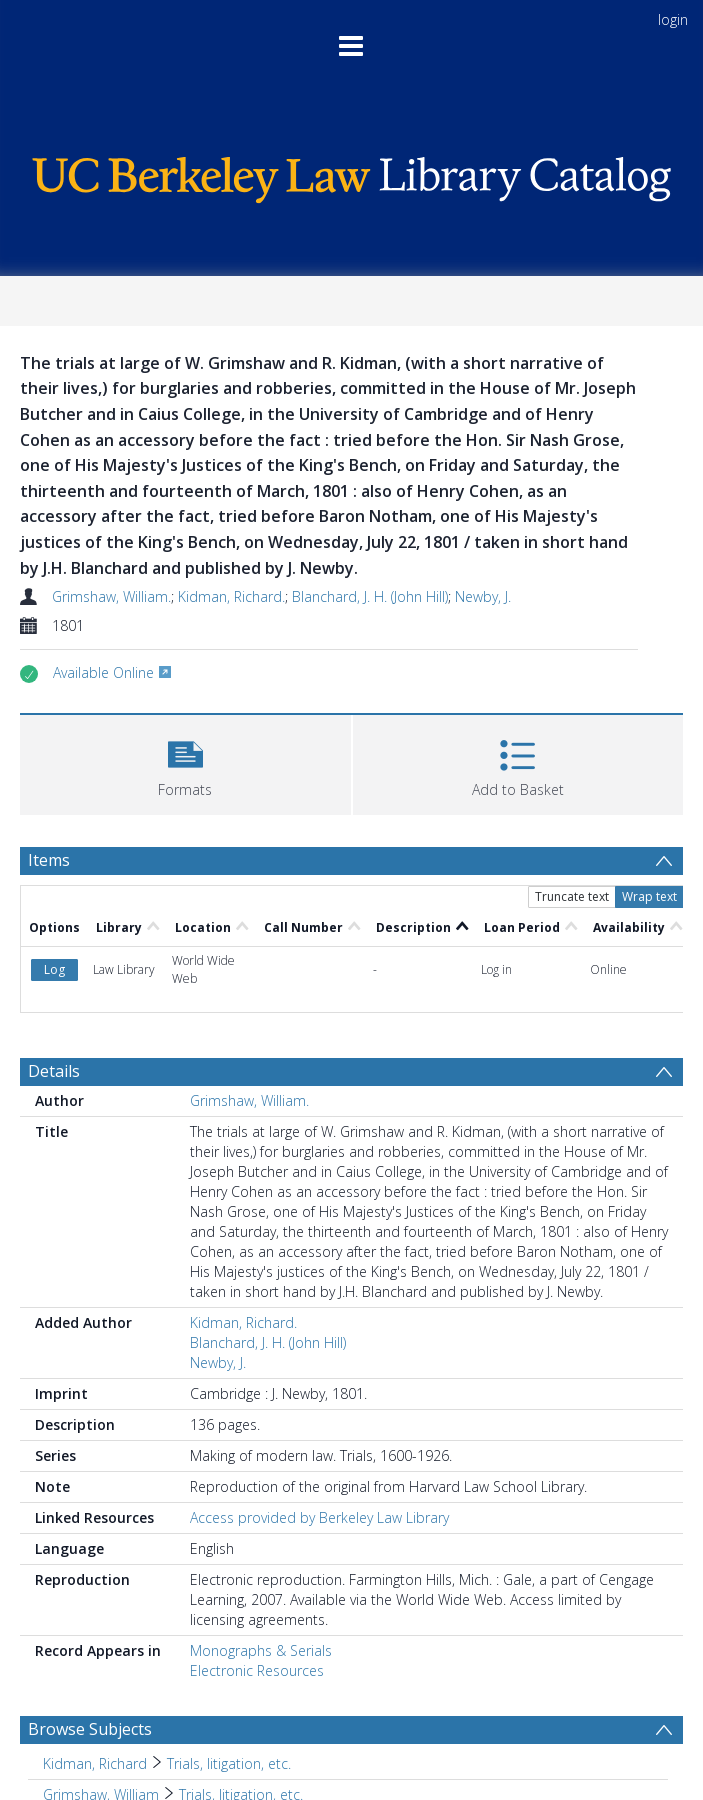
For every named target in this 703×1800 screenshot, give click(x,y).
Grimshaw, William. (111, 596)
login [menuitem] (673, 19)
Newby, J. (483, 596)
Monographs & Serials (261, 1650)
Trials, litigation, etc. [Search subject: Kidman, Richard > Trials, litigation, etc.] (229, 1763)
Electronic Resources (257, 1670)
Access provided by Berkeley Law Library (319, 1517)
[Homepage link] (351, 174)
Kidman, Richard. (231, 596)
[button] (185, 762)
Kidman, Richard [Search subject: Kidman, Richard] (95, 1763)
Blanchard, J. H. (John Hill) (370, 596)
